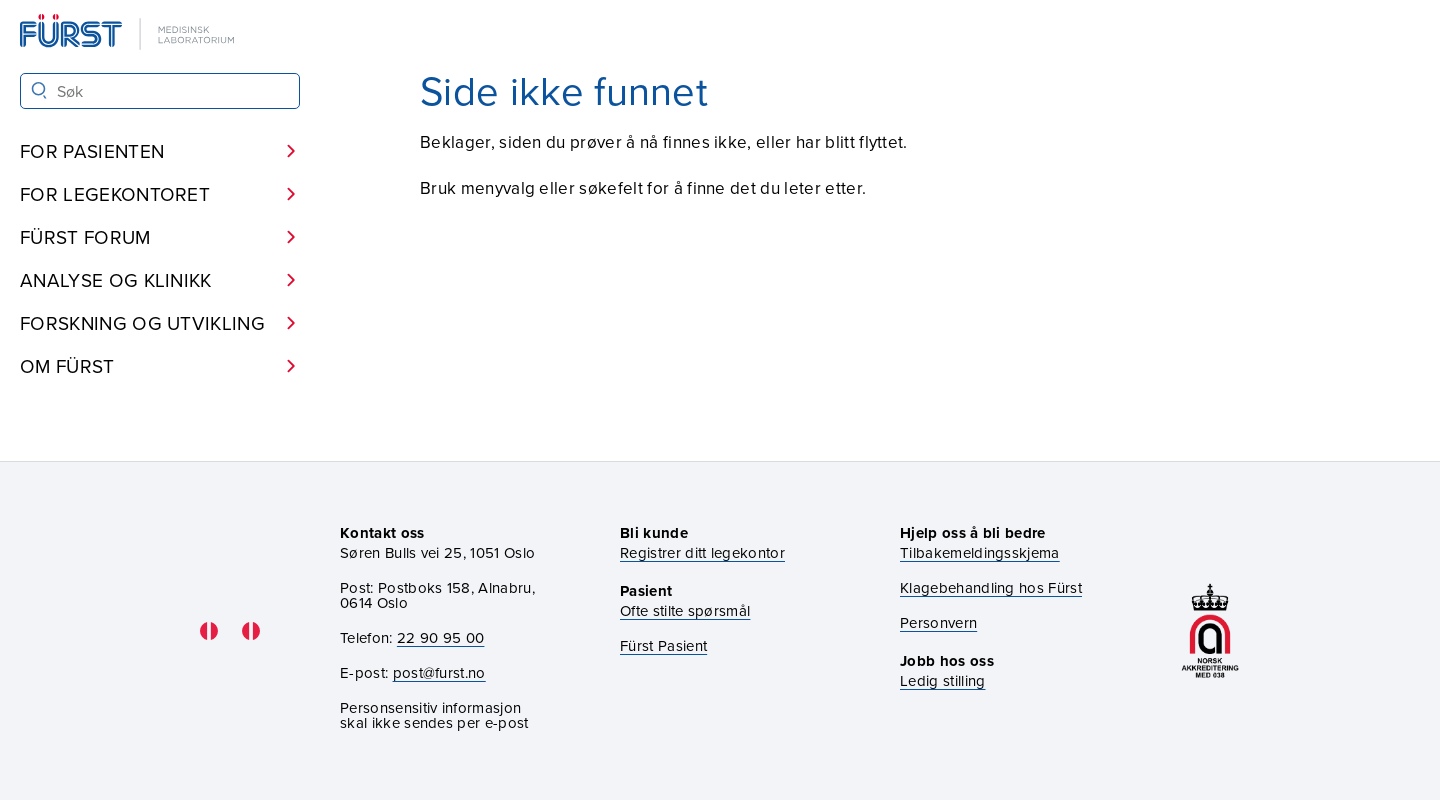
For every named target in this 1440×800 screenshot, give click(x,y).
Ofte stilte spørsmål (685, 610)
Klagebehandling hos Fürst (991, 587)
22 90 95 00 (441, 637)
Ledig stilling (942, 680)
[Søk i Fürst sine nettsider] (160, 91)
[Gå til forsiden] (129, 33)
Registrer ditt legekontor (702, 552)
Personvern (938, 622)
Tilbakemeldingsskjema (980, 552)
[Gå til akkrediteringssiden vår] (1210, 630)
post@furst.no (439, 672)
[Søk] (39, 90)
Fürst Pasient (663, 645)
